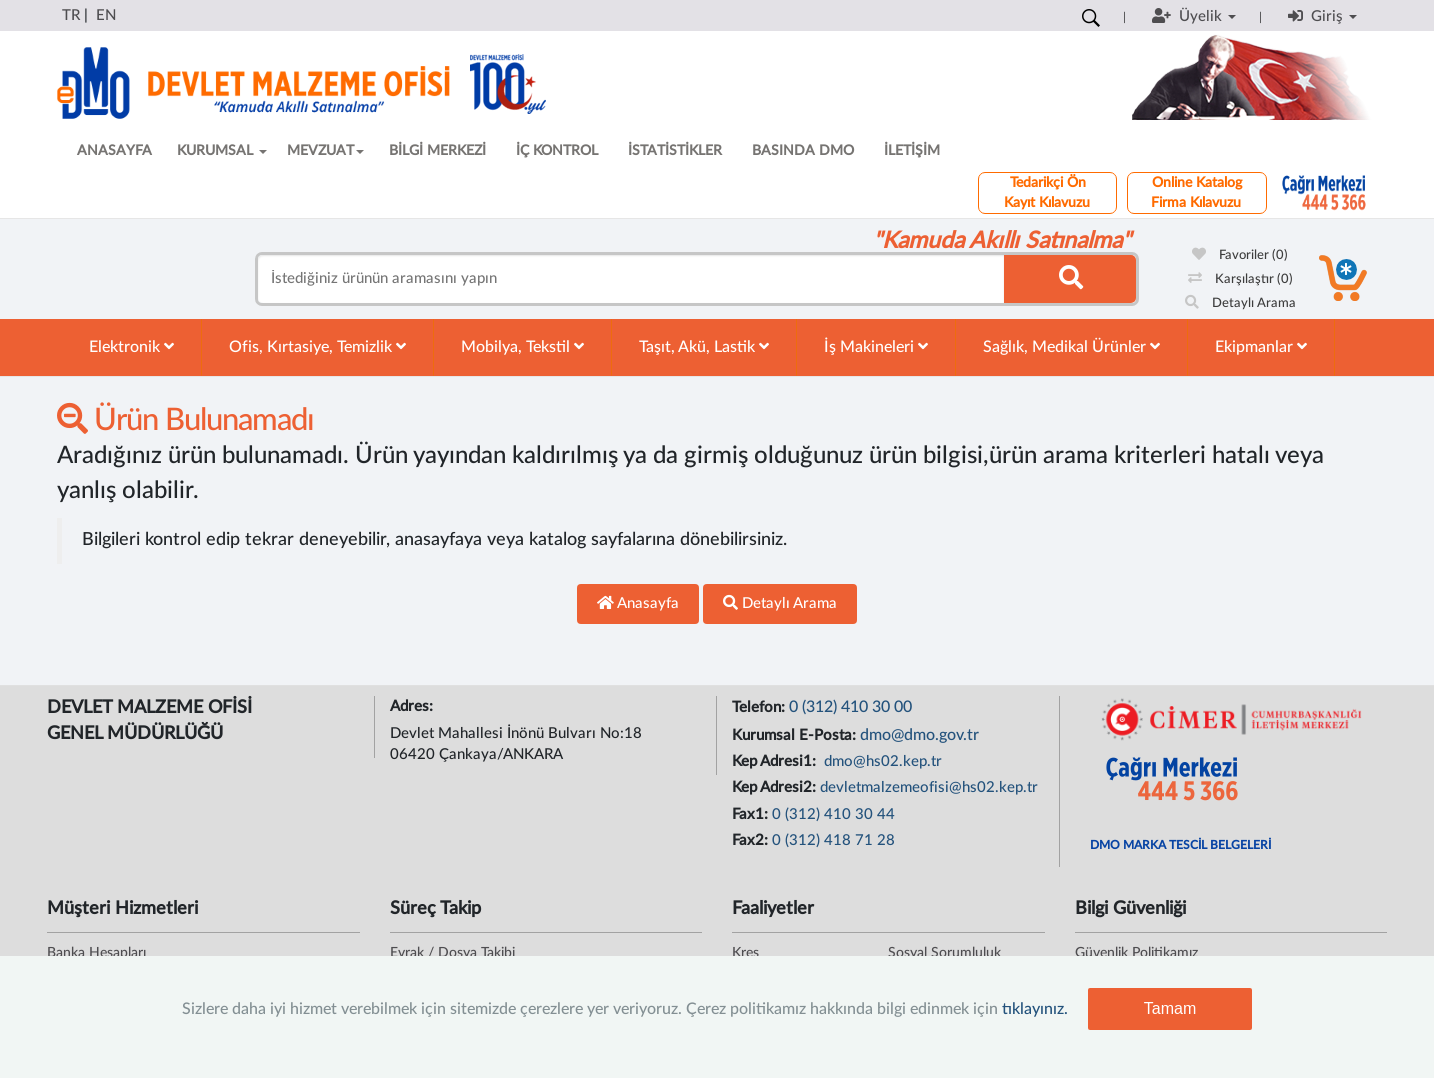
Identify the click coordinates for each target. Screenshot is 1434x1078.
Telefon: (760, 707)
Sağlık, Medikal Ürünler (1071, 346)
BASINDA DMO (803, 151)
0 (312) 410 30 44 (833, 814)
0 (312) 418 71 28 (833, 840)
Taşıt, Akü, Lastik (704, 346)
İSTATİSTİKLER (675, 151)
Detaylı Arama (1240, 303)
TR (71, 15)
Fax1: (752, 814)
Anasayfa (638, 603)
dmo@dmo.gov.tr (919, 735)
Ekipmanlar (1261, 346)
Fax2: (752, 840)
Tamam (1170, 1008)
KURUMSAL (222, 151)
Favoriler (1240, 255)
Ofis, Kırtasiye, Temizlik (317, 346)
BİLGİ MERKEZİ (437, 151)
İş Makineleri (876, 346)
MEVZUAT (325, 151)
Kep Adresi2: (776, 787)
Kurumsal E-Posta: (796, 735)
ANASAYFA (114, 151)
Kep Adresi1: (776, 761)
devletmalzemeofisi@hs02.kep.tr (929, 787)
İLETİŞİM (912, 151)
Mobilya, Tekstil (522, 346)
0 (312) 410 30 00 (850, 707)
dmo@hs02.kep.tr (881, 761)
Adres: (413, 706)
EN (106, 15)
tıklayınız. (1035, 1009)
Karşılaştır (1240, 279)
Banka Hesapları (96, 953)
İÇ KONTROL (557, 151)
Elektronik (131, 346)
